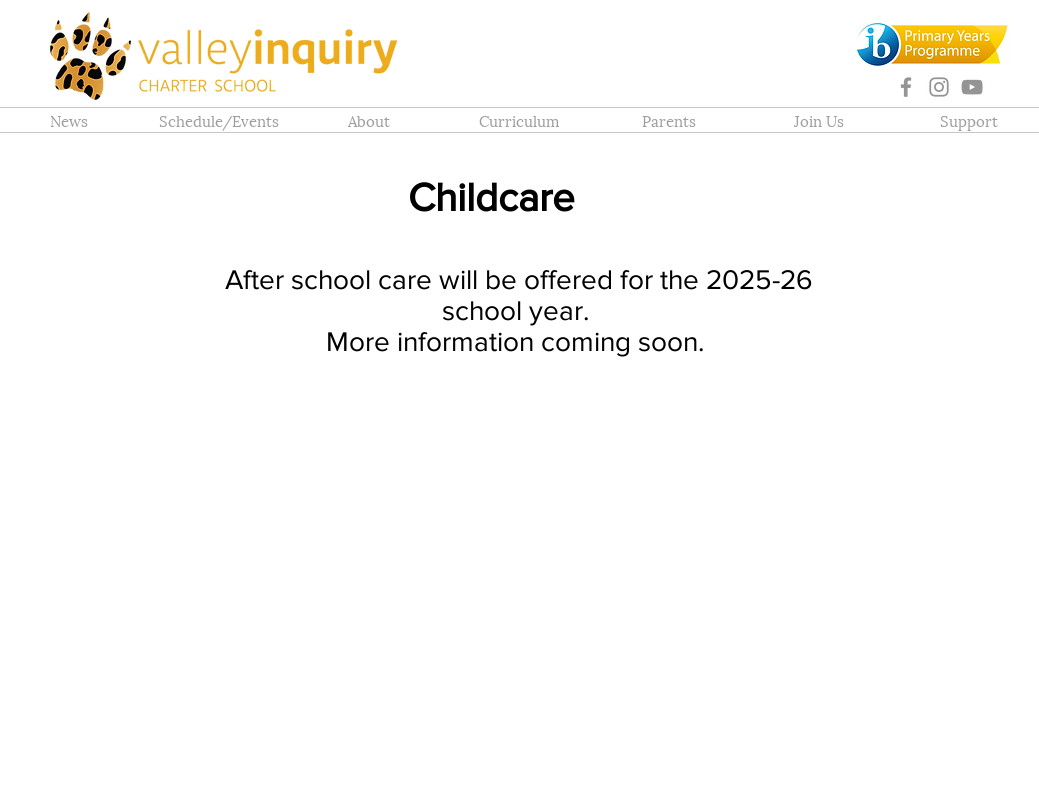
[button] (369, 120)
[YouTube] (972, 87)
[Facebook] (906, 87)
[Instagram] (939, 87)
